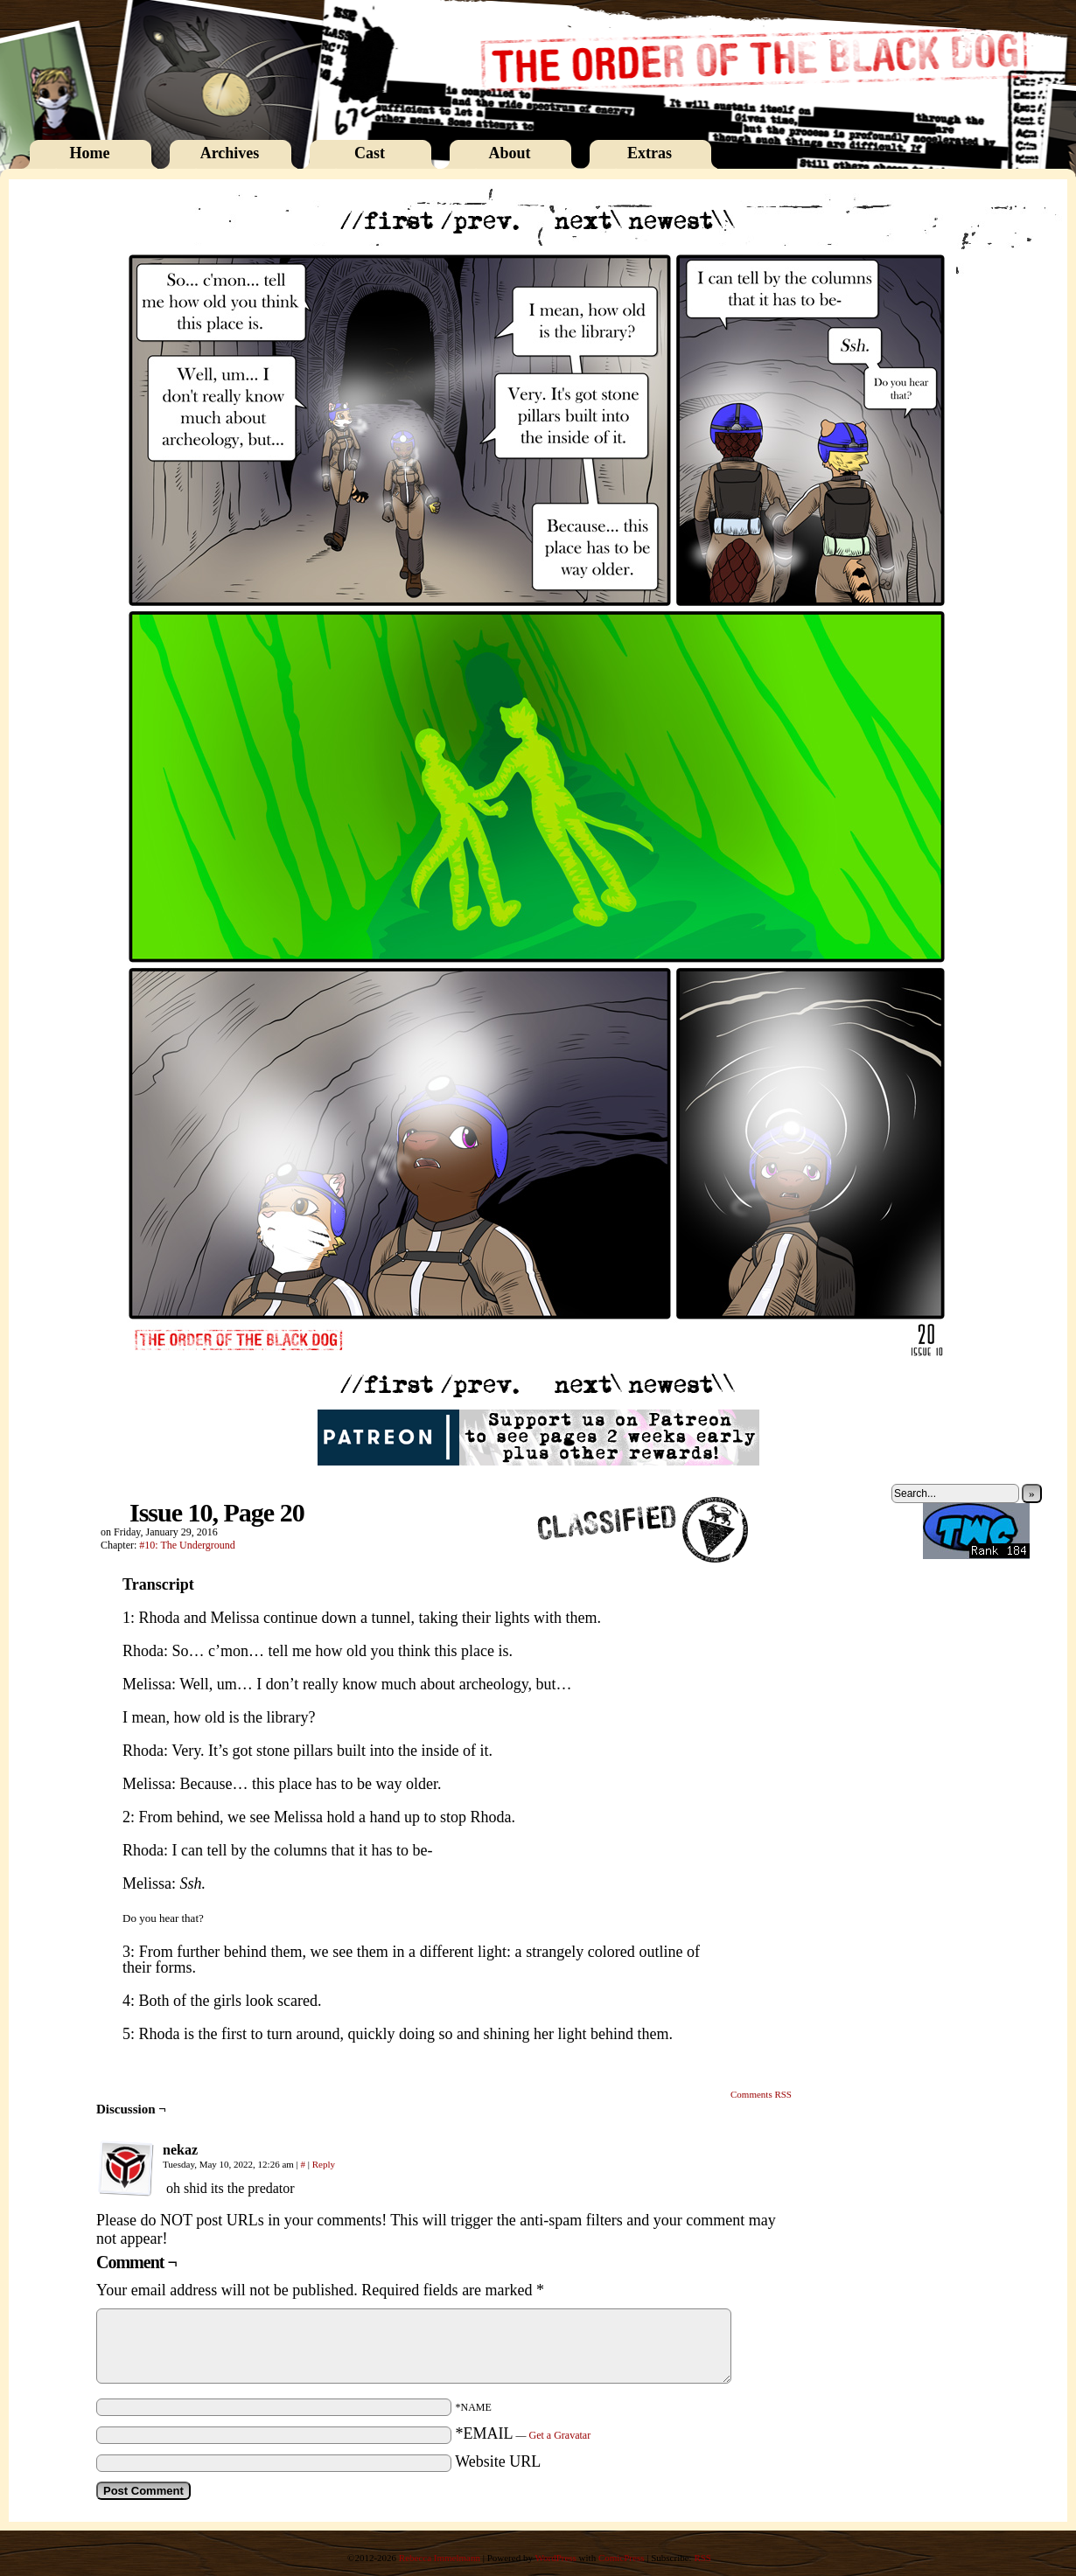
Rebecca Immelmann (439, 2557)
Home (90, 153)
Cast (369, 153)
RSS (702, 2557)
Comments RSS (761, 2094)
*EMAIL (523, 2433)
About (509, 153)
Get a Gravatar (560, 2435)
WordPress (555, 2557)
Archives (230, 153)
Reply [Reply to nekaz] (323, 2164)
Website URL (498, 2461)
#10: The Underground (187, 1545)
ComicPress (621, 2557)
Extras (649, 153)
